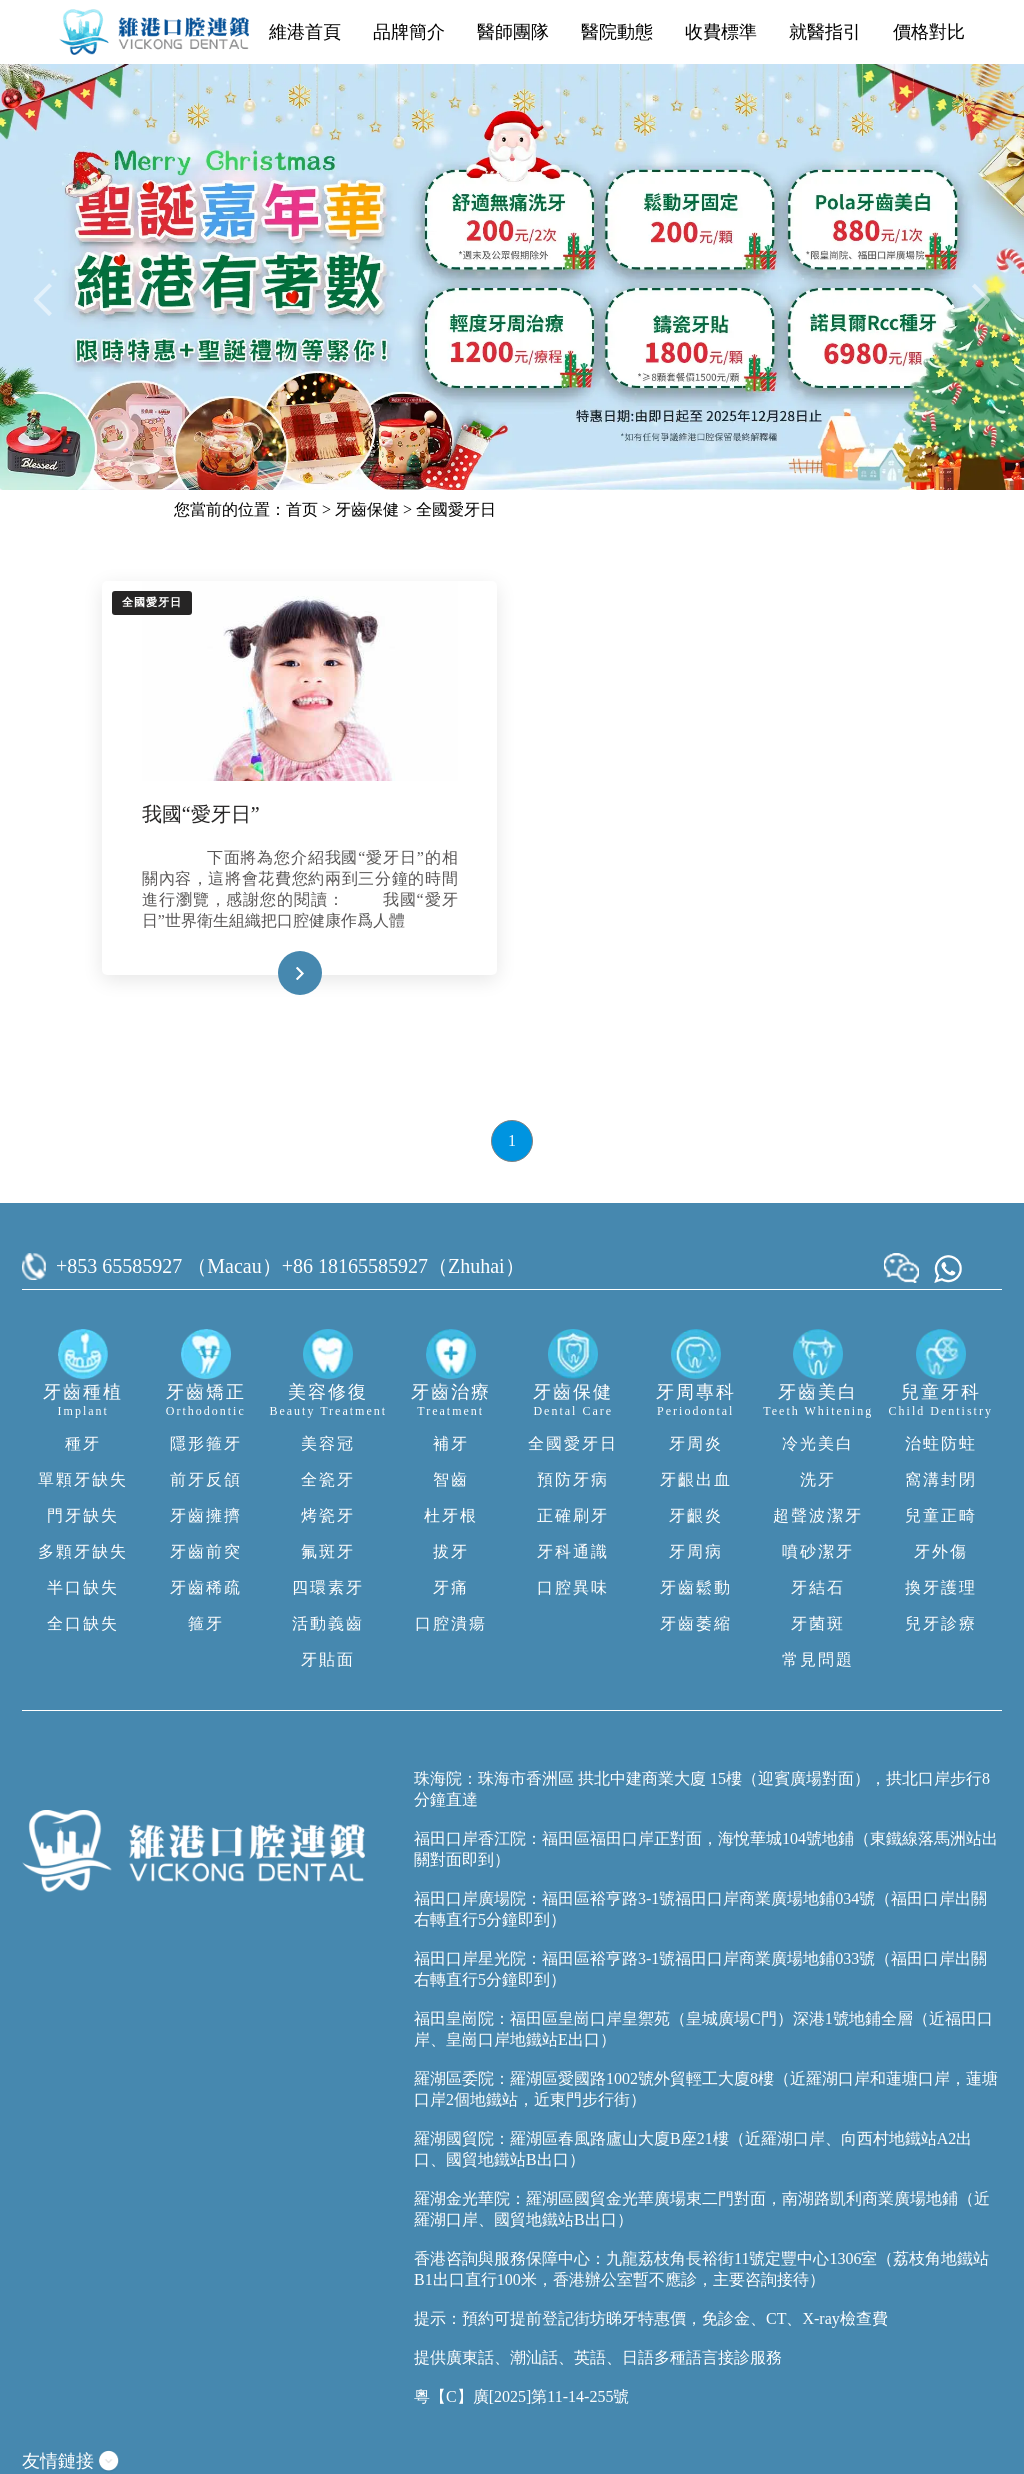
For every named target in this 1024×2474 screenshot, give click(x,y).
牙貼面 (328, 1659)
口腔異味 (573, 1587)
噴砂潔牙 (818, 1551)
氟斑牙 (328, 1551)
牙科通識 (573, 1551)
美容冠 (328, 1443)
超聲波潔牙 (818, 1515)
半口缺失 (83, 1587)
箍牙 (206, 1623)
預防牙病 (573, 1479)
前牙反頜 (206, 1479)
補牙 (451, 1443)
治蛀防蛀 (941, 1443)
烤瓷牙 (328, 1515)
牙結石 (818, 1587)
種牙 (83, 1443)
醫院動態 (617, 32)
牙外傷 (941, 1551)
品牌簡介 (409, 32)
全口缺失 (83, 1623)
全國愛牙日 (456, 509)
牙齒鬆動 (696, 1587)
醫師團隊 (513, 32)
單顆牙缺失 (83, 1479)
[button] (46, 298)
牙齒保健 (367, 509)
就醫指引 (825, 32)
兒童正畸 (941, 1515)
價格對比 (929, 32)
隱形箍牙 (206, 1443)
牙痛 (451, 1587)
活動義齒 (328, 1623)
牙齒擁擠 (206, 1515)
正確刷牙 (573, 1515)
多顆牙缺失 (83, 1551)
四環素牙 (328, 1587)
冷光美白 (818, 1443)
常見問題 (818, 1659)
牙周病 (696, 1551)
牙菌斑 (818, 1623)
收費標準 (721, 32)
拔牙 (451, 1551)
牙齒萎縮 (696, 1623)
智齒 (451, 1479)
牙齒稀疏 (206, 1587)
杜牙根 (451, 1515)
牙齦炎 (696, 1515)
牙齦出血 (696, 1479)
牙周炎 (696, 1443)
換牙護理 (941, 1587)
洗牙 (818, 1479)
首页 (302, 509)
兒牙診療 (941, 1623)
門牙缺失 (83, 1515)
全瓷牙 (328, 1479)
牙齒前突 (206, 1551)
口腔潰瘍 (451, 1623)
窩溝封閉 (941, 1479)
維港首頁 (305, 32)
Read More (268, 973)
